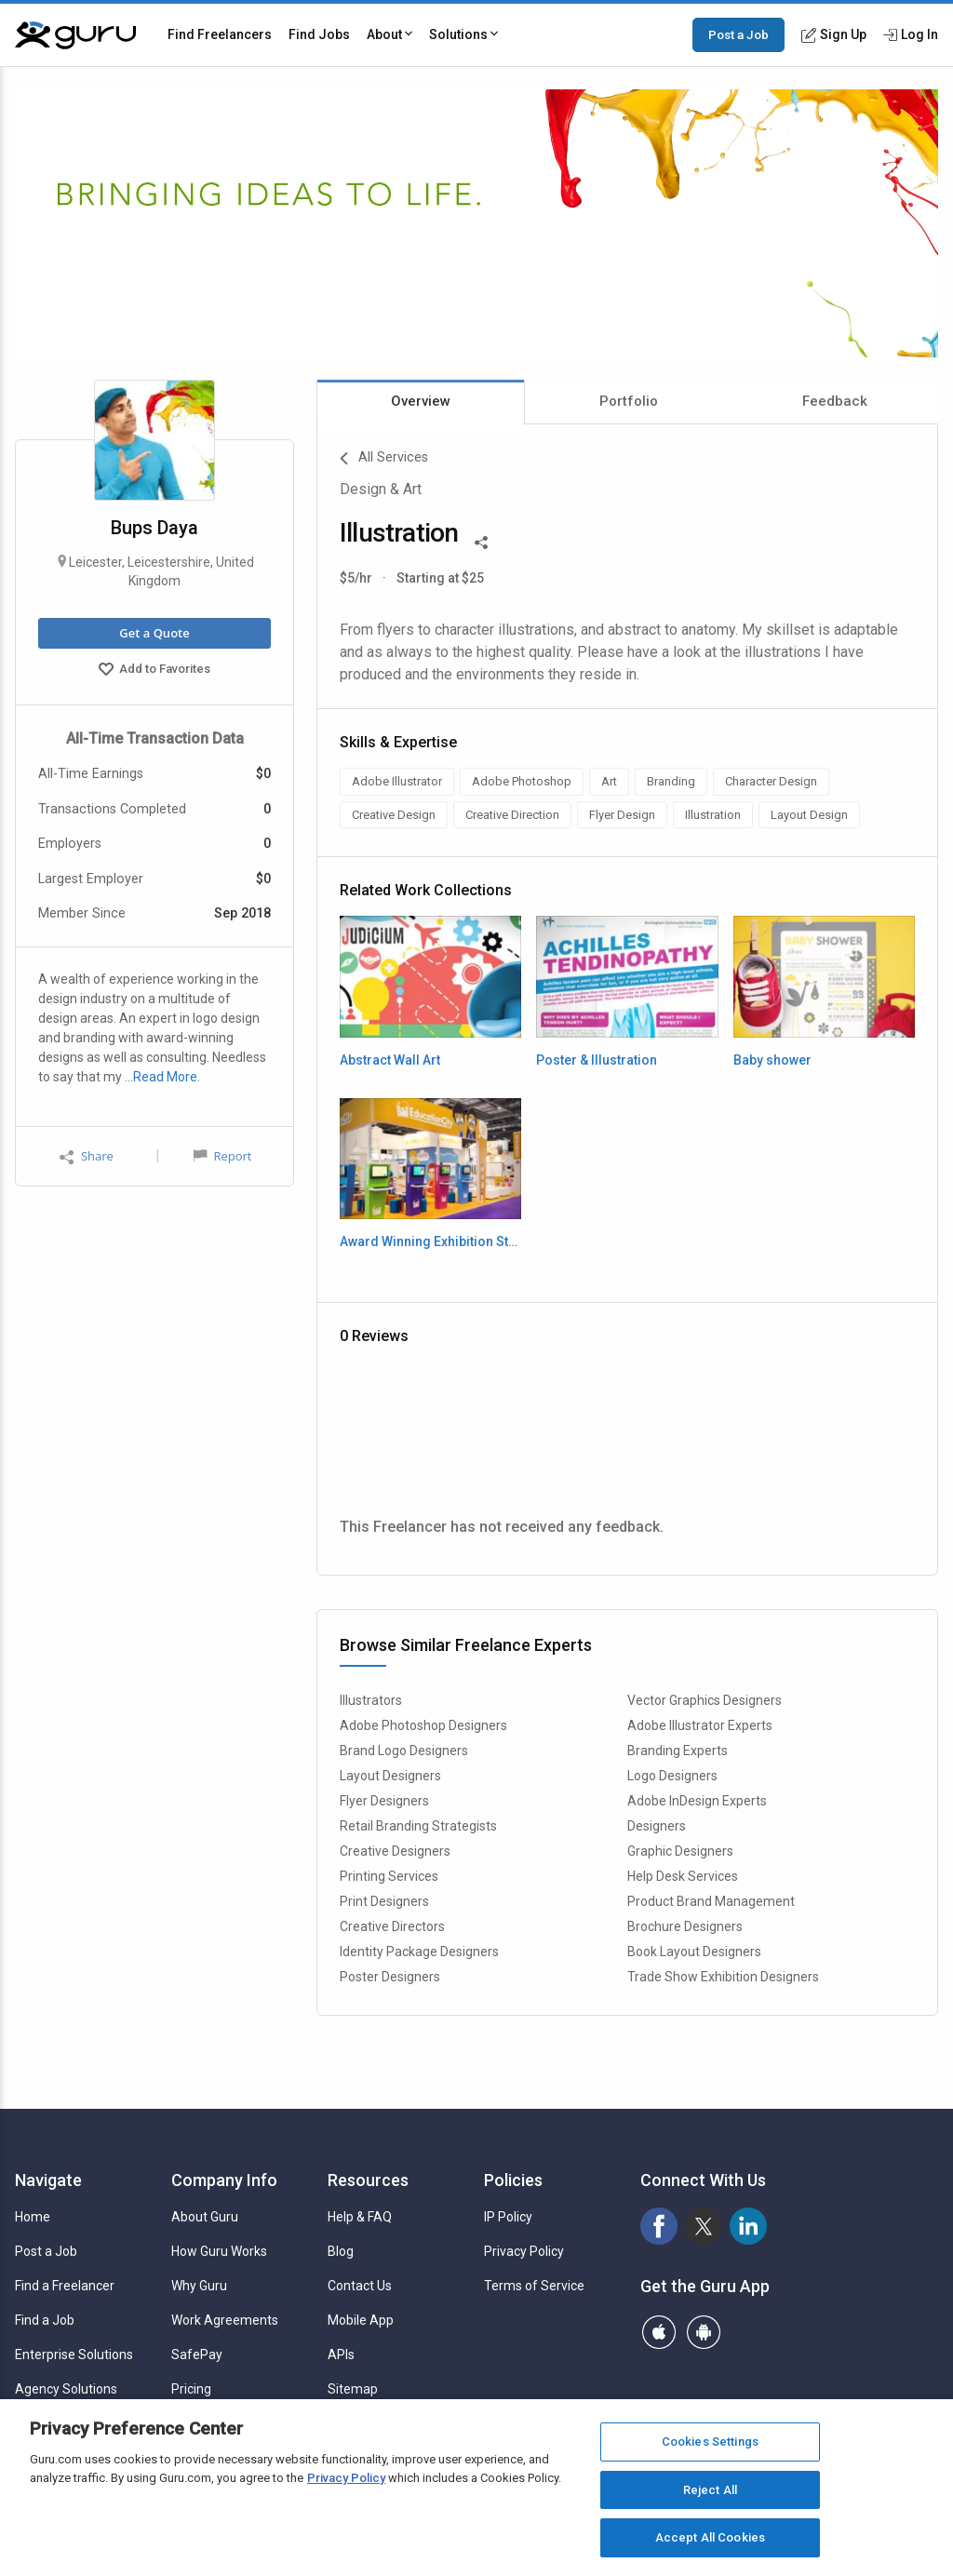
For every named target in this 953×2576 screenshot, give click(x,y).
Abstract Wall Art (390, 1060)
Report (222, 1155)
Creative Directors (392, 1926)
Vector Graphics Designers (704, 1700)
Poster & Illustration (596, 1060)
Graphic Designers (680, 1851)
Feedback (834, 401)
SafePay (196, 2354)
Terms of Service (534, 2285)
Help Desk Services (682, 1876)
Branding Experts (677, 1750)
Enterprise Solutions (74, 2354)
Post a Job (738, 34)
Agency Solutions (66, 2388)
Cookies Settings (710, 2442)
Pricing (191, 2388)
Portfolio (628, 401)
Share (87, 1156)
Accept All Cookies (710, 2537)
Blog (341, 2251)
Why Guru (199, 2285)
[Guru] (75, 35)
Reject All (710, 2490)
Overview (420, 401)
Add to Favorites (154, 671)
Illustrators (371, 1700)
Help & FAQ (360, 2216)
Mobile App (361, 2320)
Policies (513, 2180)
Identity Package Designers (419, 1951)
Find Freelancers (220, 34)
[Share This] (481, 541)
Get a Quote (154, 632)
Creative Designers (395, 1851)
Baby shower (772, 1060)
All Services (384, 459)
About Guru (204, 2216)
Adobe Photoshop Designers (423, 1725)
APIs (341, 2354)
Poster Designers (390, 1976)
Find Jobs (319, 34)
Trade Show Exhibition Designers (723, 1976)
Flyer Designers (384, 1800)
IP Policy (508, 2216)
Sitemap (353, 2388)
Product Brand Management (711, 1901)
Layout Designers (390, 1775)
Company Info (224, 2180)
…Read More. (162, 1076)
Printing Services (389, 1876)
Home (32, 2216)
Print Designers (384, 1901)
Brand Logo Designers (404, 1750)
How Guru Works (219, 2251)
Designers (656, 1825)
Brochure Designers (685, 1926)
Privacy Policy (524, 2251)
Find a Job (44, 2320)
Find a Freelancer (64, 2285)
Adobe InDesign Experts (697, 1800)
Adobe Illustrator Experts (699, 1725)
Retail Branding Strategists (418, 1825)
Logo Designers (672, 1775)
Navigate (48, 2180)
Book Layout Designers (694, 1951)
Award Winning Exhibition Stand (430, 1241)
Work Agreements (224, 2320)
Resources (368, 2180)
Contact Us (360, 2285)
